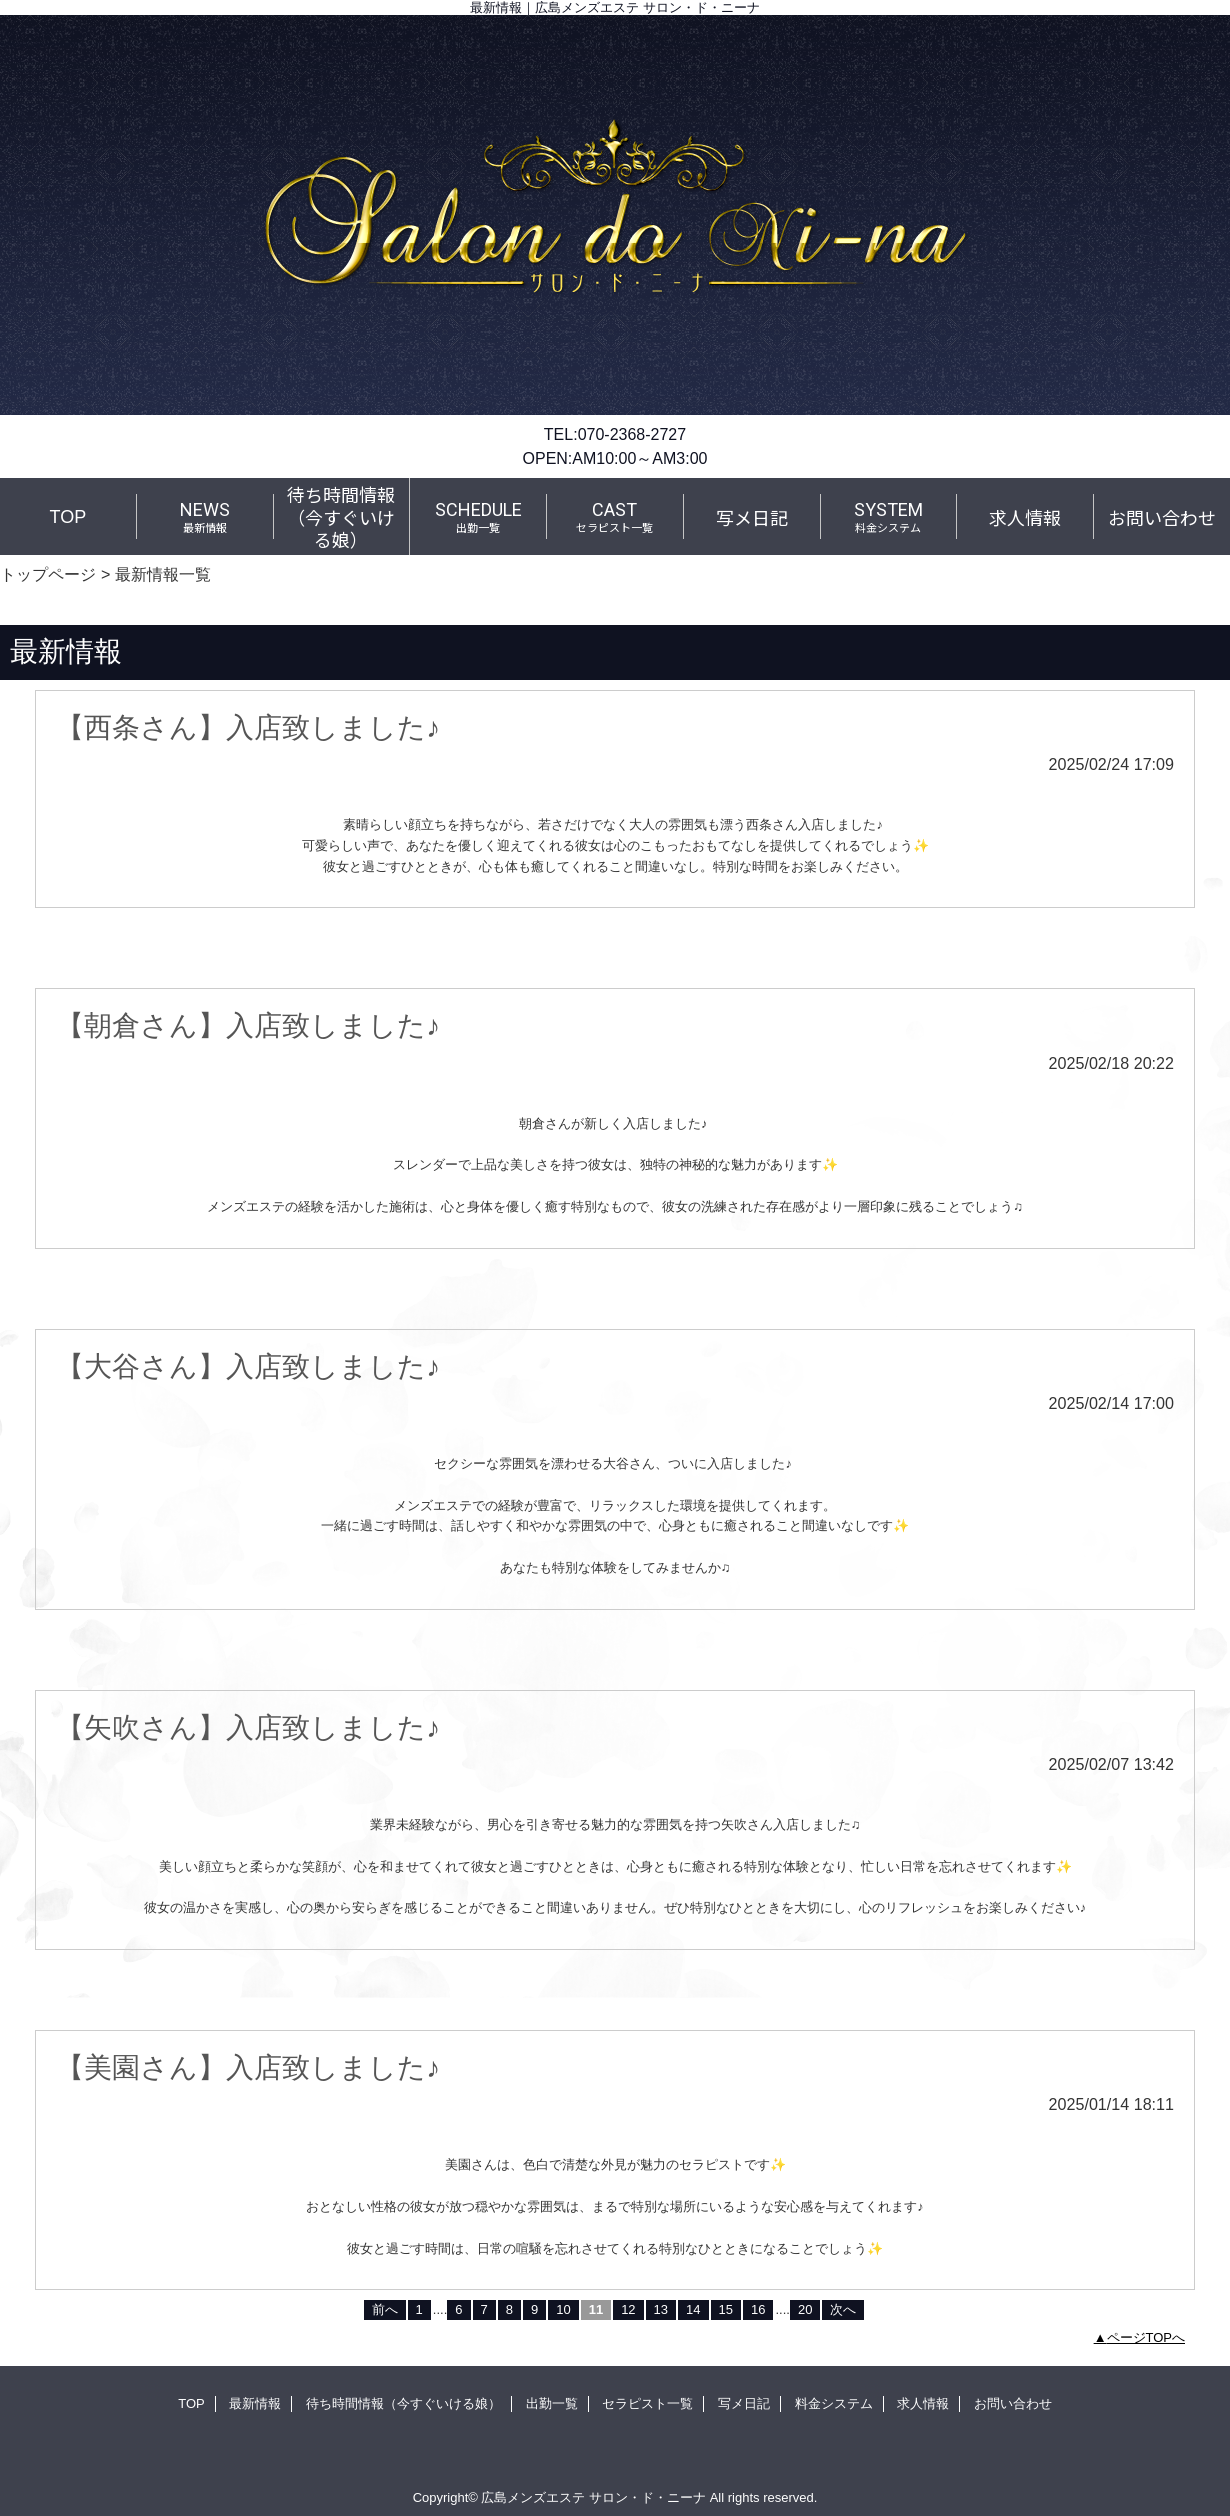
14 (693, 2309)
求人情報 (923, 2403)
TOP (68, 517)
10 (563, 2309)
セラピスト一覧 (647, 2403)
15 (726, 2309)
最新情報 (255, 2403)
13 (661, 2309)
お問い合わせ (1013, 2403)
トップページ (48, 574)
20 (805, 2309)
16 (758, 2309)
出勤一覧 (552, 2403)
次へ (843, 2309)
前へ (385, 2309)
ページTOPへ (1146, 2337)
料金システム (834, 2403)
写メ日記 (744, 2403)
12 (628, 2309)
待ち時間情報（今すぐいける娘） (403, 2403)
